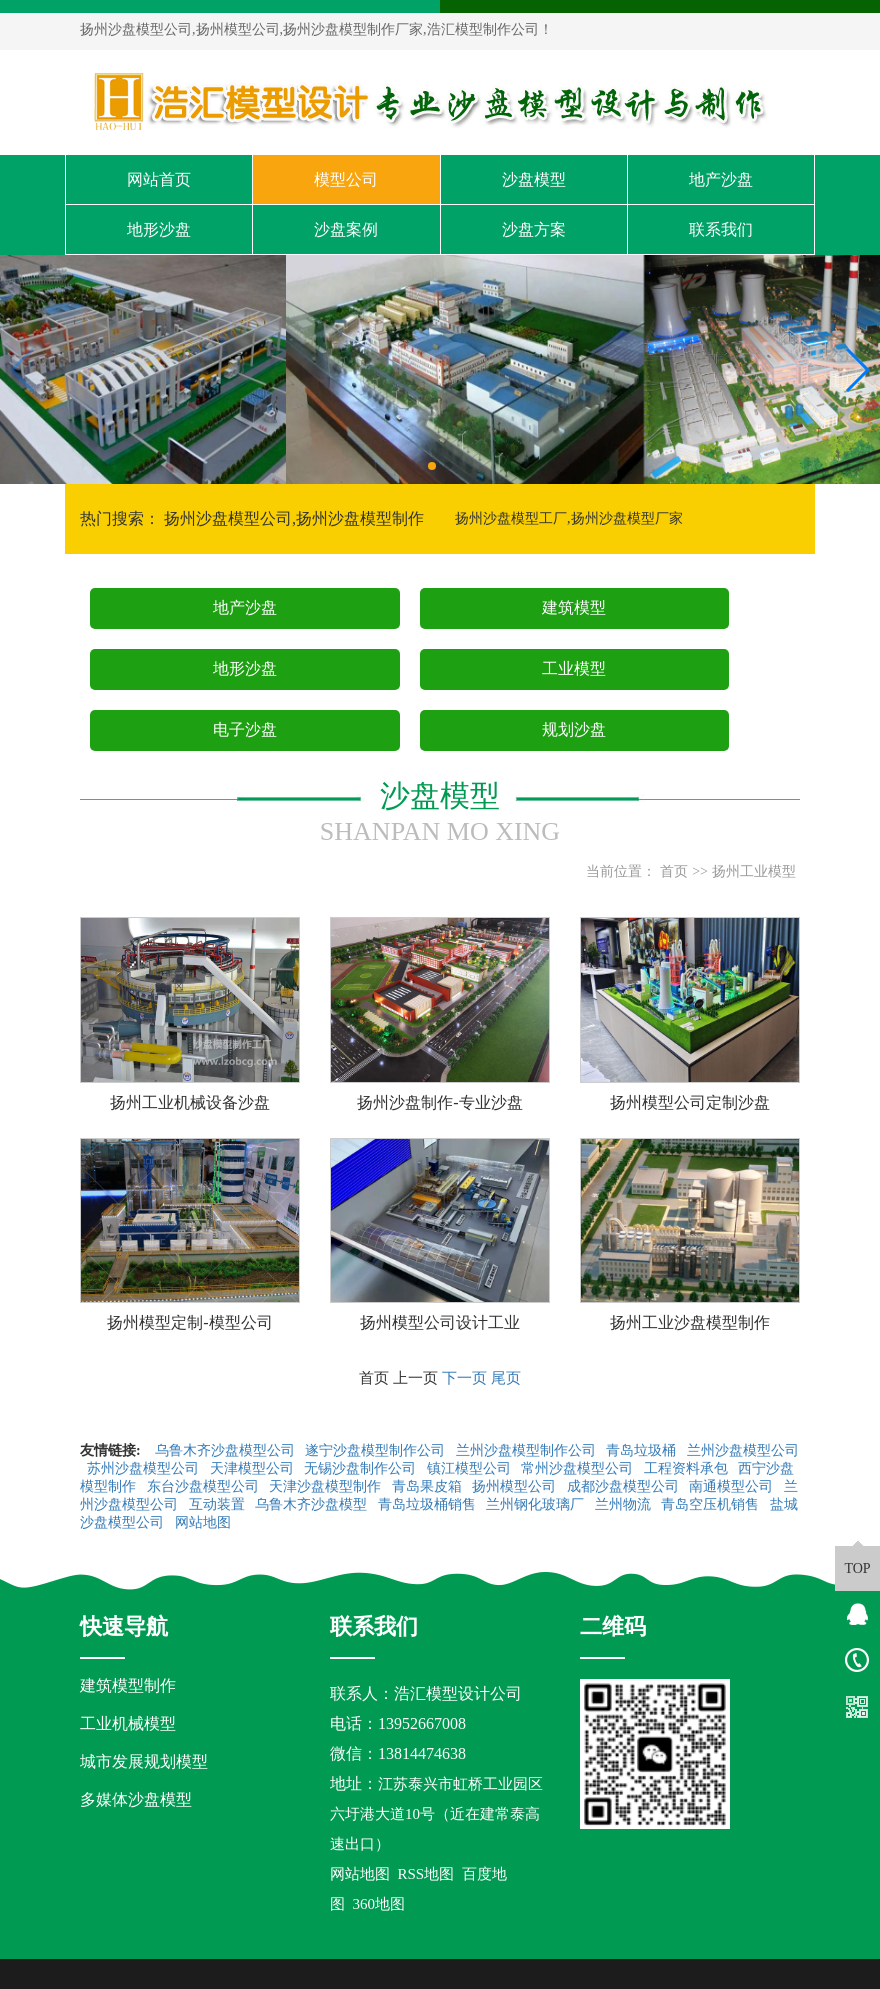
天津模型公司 (254, 1468)
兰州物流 (625, 1504)
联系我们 (721, 229)
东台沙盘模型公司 (205, 1486)
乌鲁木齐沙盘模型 (313, 1504)
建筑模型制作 (128, 1685)
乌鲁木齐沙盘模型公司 (227, 1450)
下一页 (464, 1377)
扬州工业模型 (754, 871)
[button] (432, 466)
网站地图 (205, 1522)
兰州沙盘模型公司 (743, 1450)
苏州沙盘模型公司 (145, 1468)
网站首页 (159, 179)
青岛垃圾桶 (643, 1450)
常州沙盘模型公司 (579, 1468)
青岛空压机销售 (712, 1504)
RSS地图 (426, 1874)
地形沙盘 (159, 229)
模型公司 (346, 179)
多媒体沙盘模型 (136, 1799)
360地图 (379, 1904)
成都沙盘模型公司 (625, 1486)
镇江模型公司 (471, 1468)
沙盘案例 (346, 229)
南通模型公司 (733, 1486)
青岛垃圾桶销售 (429, 1504)
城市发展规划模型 (144, 1761)
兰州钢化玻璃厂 (537, 1504)
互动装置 (219, 1504)
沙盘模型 (534, 179)
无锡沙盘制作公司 (362, 1468)
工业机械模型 (128, 1723)
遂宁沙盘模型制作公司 (377, 1450)
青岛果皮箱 (429, 1486)
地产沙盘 (721, 179)
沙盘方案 (534, 229)
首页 (674, 871)
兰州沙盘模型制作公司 (528, 1450)
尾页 (506, 1377)
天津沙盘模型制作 (327, 1486)
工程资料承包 (688, 1468)
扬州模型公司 (516, 1486)
